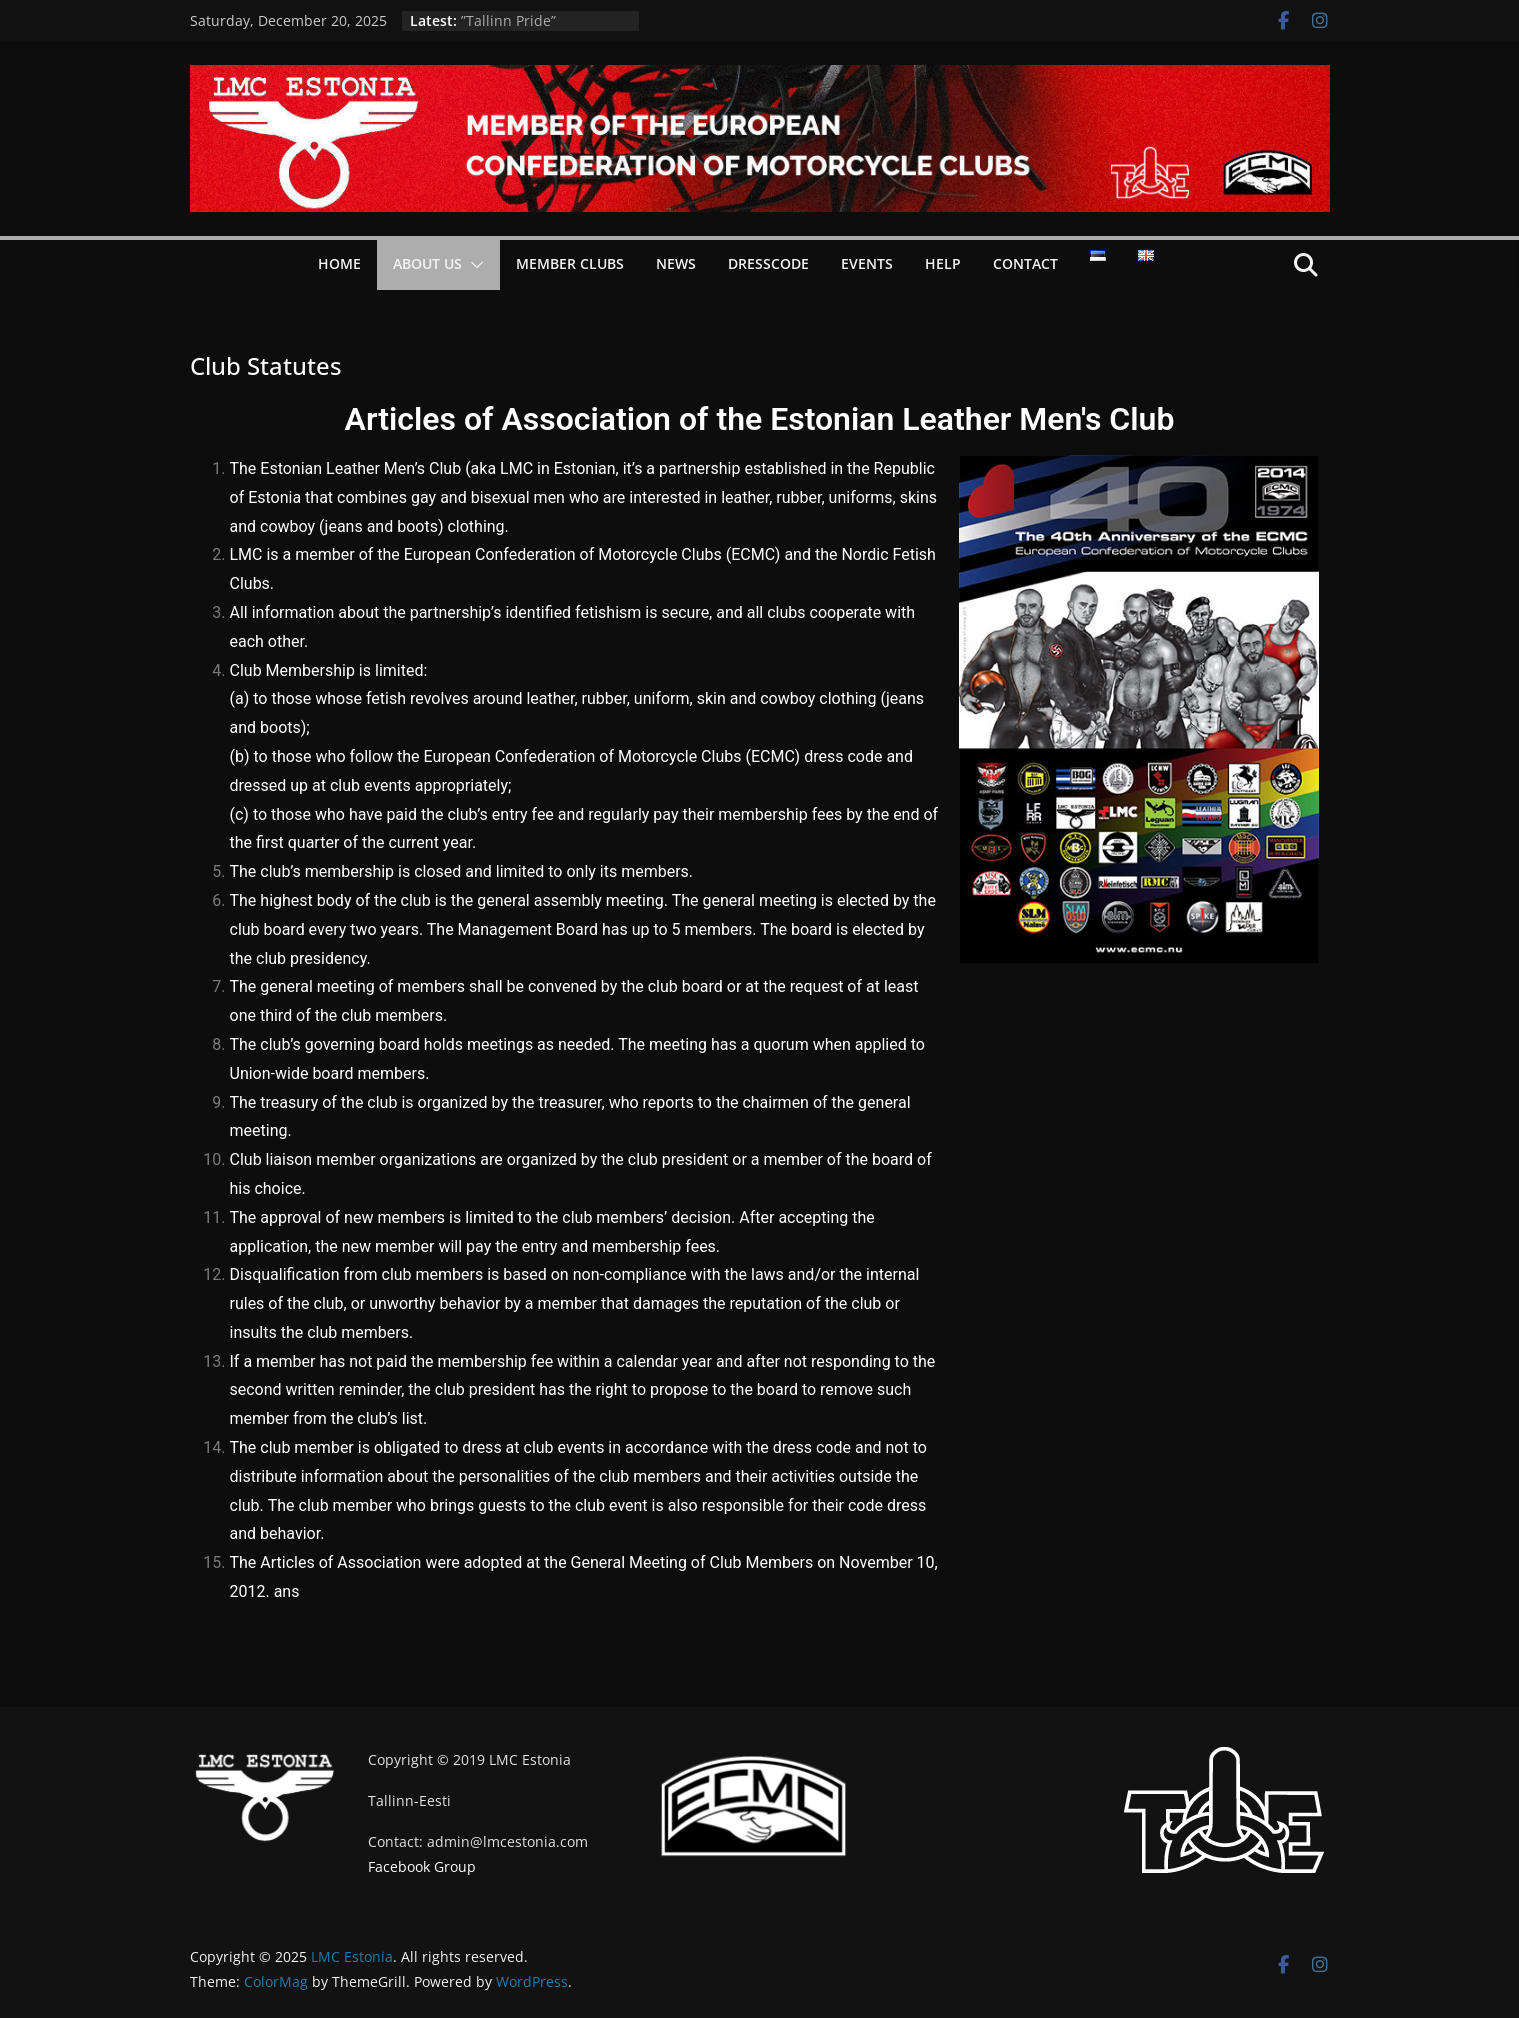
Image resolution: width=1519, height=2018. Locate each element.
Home (339, 263)
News (676, 263)
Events (867, 263)
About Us (427, 263)
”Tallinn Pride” (508, 20)
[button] (473, 265)
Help (943, 263)
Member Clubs (570, 263)
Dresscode (768, 263)
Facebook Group (422, 1866)
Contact (1025, 263)
